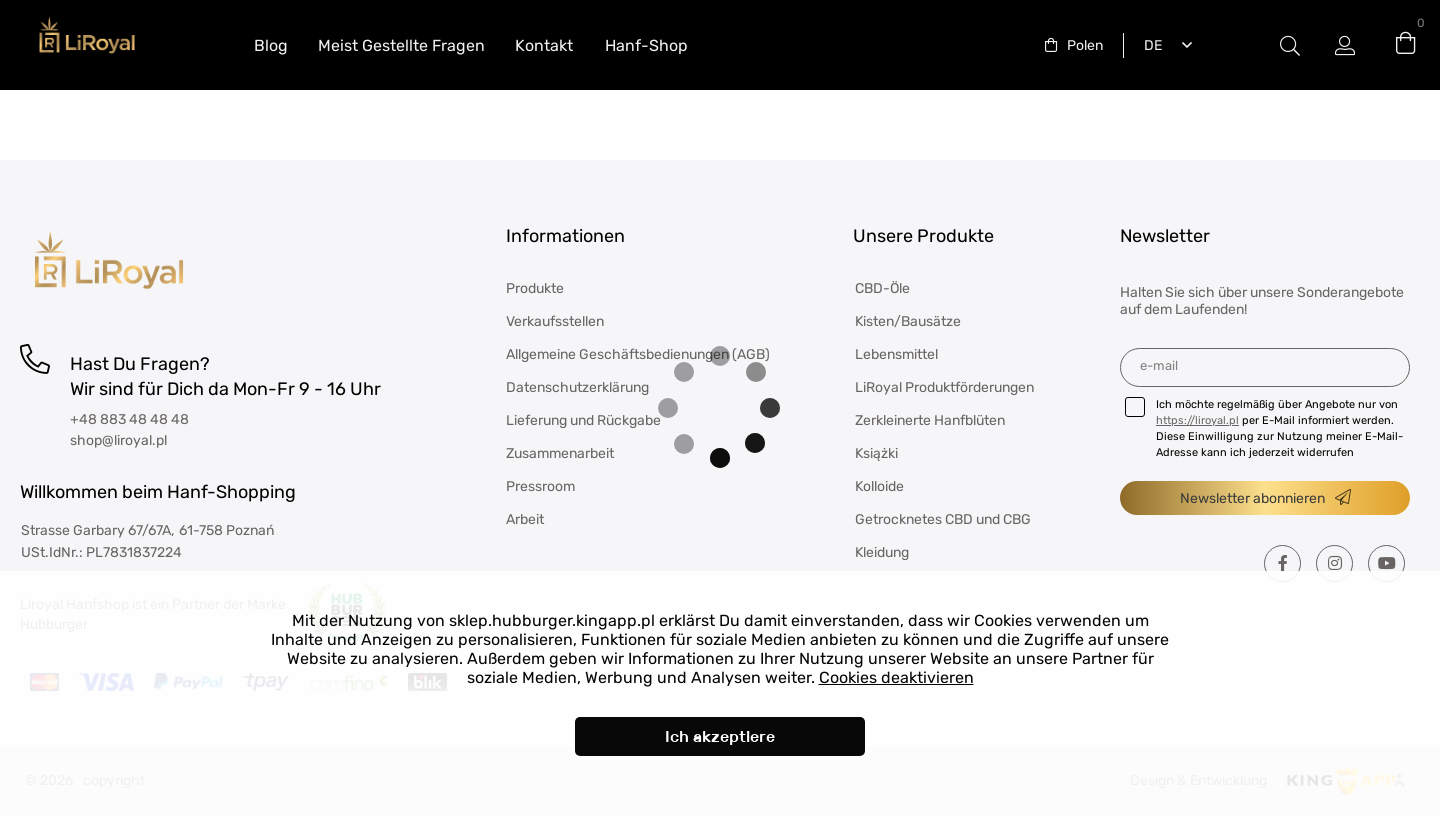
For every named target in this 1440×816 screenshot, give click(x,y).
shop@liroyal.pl (118, 440)
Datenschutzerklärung (577, 387)
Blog (271, 45)
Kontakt (544, 45)
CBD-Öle (882, 288)
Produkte (535, 288)
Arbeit (525, 519)
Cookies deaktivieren (896, 677)
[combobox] (1074, 45)
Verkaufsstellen (555, 321)
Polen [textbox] (1085, 45)
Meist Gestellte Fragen (401, 45)
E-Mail (1159, 365)
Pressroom (540, 486)
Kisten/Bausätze (908, 321)
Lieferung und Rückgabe (583, 420)
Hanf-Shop (646, 45)
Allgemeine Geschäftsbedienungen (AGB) (638, 354)
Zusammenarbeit (560, 453)
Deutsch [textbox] (1149, 45)
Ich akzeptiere (720, 736)
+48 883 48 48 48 (129, 419)
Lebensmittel (896, 354)
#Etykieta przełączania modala (1290, 45)
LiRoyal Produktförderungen (944, 387)
